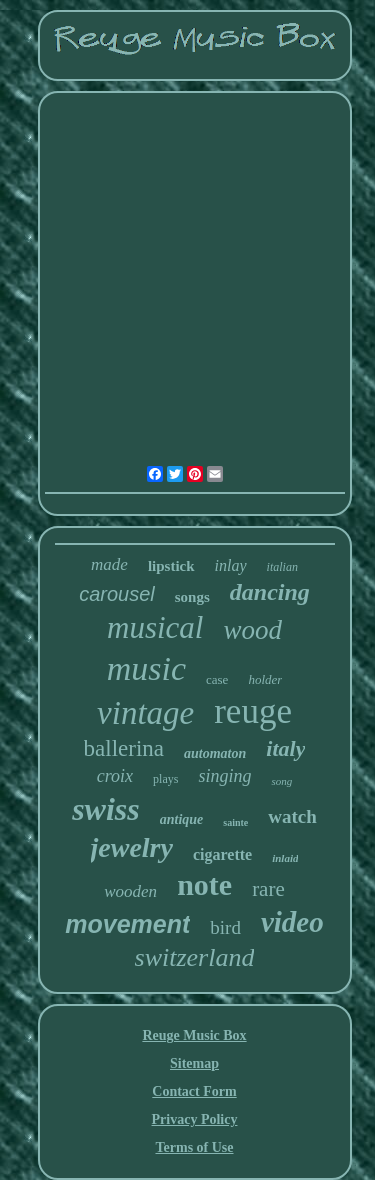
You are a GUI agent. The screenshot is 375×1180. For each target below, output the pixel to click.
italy (285, 748)
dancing (270, 592)
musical (155, 627)
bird (225, 927)
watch (292, 816)
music (146, 668)
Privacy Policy (195, 1119)
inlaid (285, 858)
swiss (106, 809)
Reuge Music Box (194, 1035)
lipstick (171, 566)
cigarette (222, 854)
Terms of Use (194, 1147)
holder (265, 679)
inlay (231, 565)
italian (282, 567)
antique (182, 819)
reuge (253, 711)
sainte (235, 822)
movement (127, 924)
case (217, 679)
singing (224, 776)
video (292, 922)
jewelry (132, 847)
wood (252, 630)
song (281, 781)
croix (115, 776)
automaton (215, 753)
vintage (145, 713)
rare (268, 889)
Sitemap (194, 1063)
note (204, 884)
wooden (130, 891)
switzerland (195, 957)
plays (165, 779)
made (109, 564)
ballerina (124, 748)
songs (192, 597)
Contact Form (194, 1091)
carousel (117, 594)
